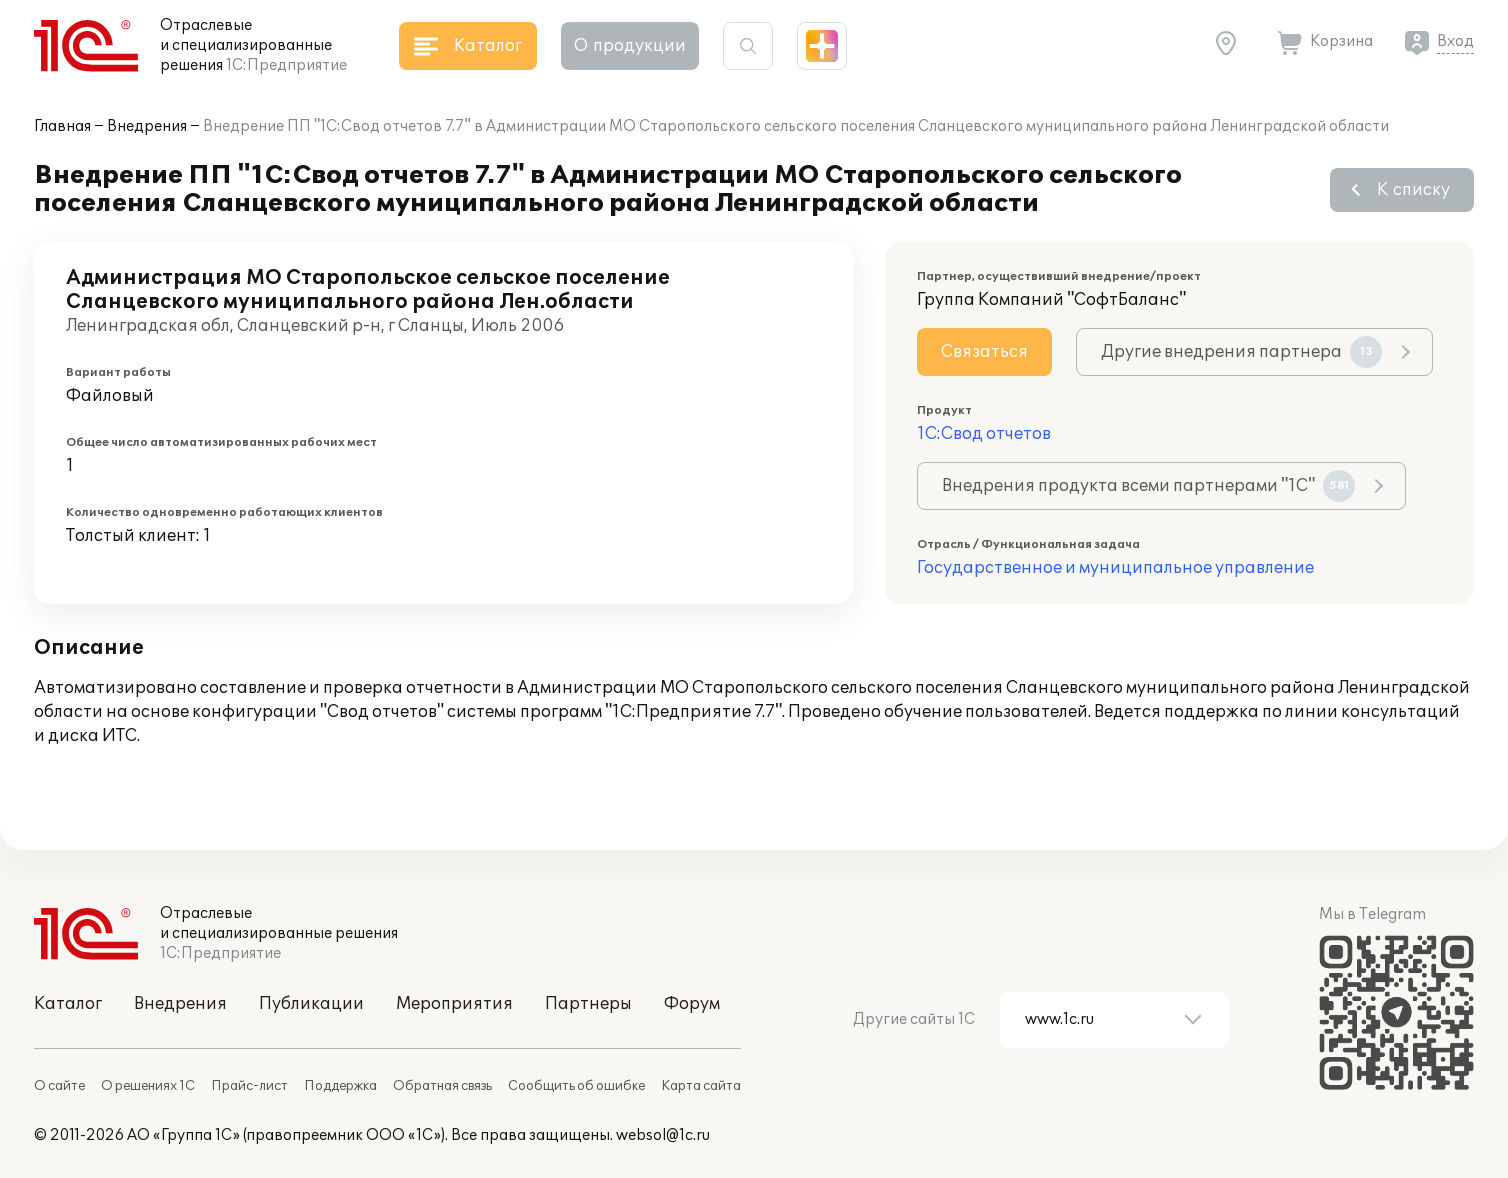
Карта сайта (701, 1086)
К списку (1413, 190)
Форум (692, 1004)
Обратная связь (442, 1086)
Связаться (984, 352)
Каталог (68, 1004)
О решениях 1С (148, 1086)
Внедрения (147, 126)
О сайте (59, 1086)
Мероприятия (454, 1004)
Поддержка (340, 1086)
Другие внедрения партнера (1241, 352)
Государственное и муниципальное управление (1115, 568)
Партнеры (588, 1004)
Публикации (311, 1004)
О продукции (630, 46)
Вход (1455, 41)
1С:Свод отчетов (984, 434)
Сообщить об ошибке (576, 1086)
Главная (62, 126)
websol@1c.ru (663, 1135)
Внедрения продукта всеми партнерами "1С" (1148, 486)
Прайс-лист (249, 1086)
